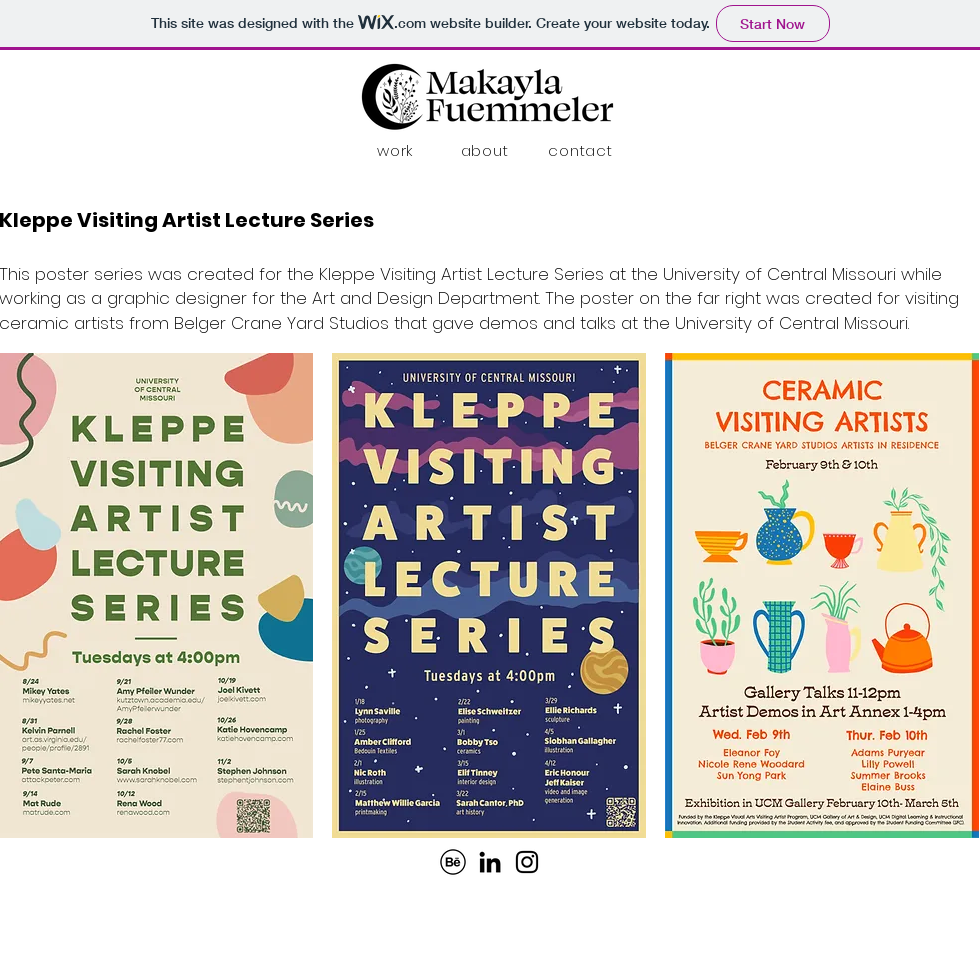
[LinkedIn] (490, 862)
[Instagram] (527, 862)
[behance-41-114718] (453, 862)
